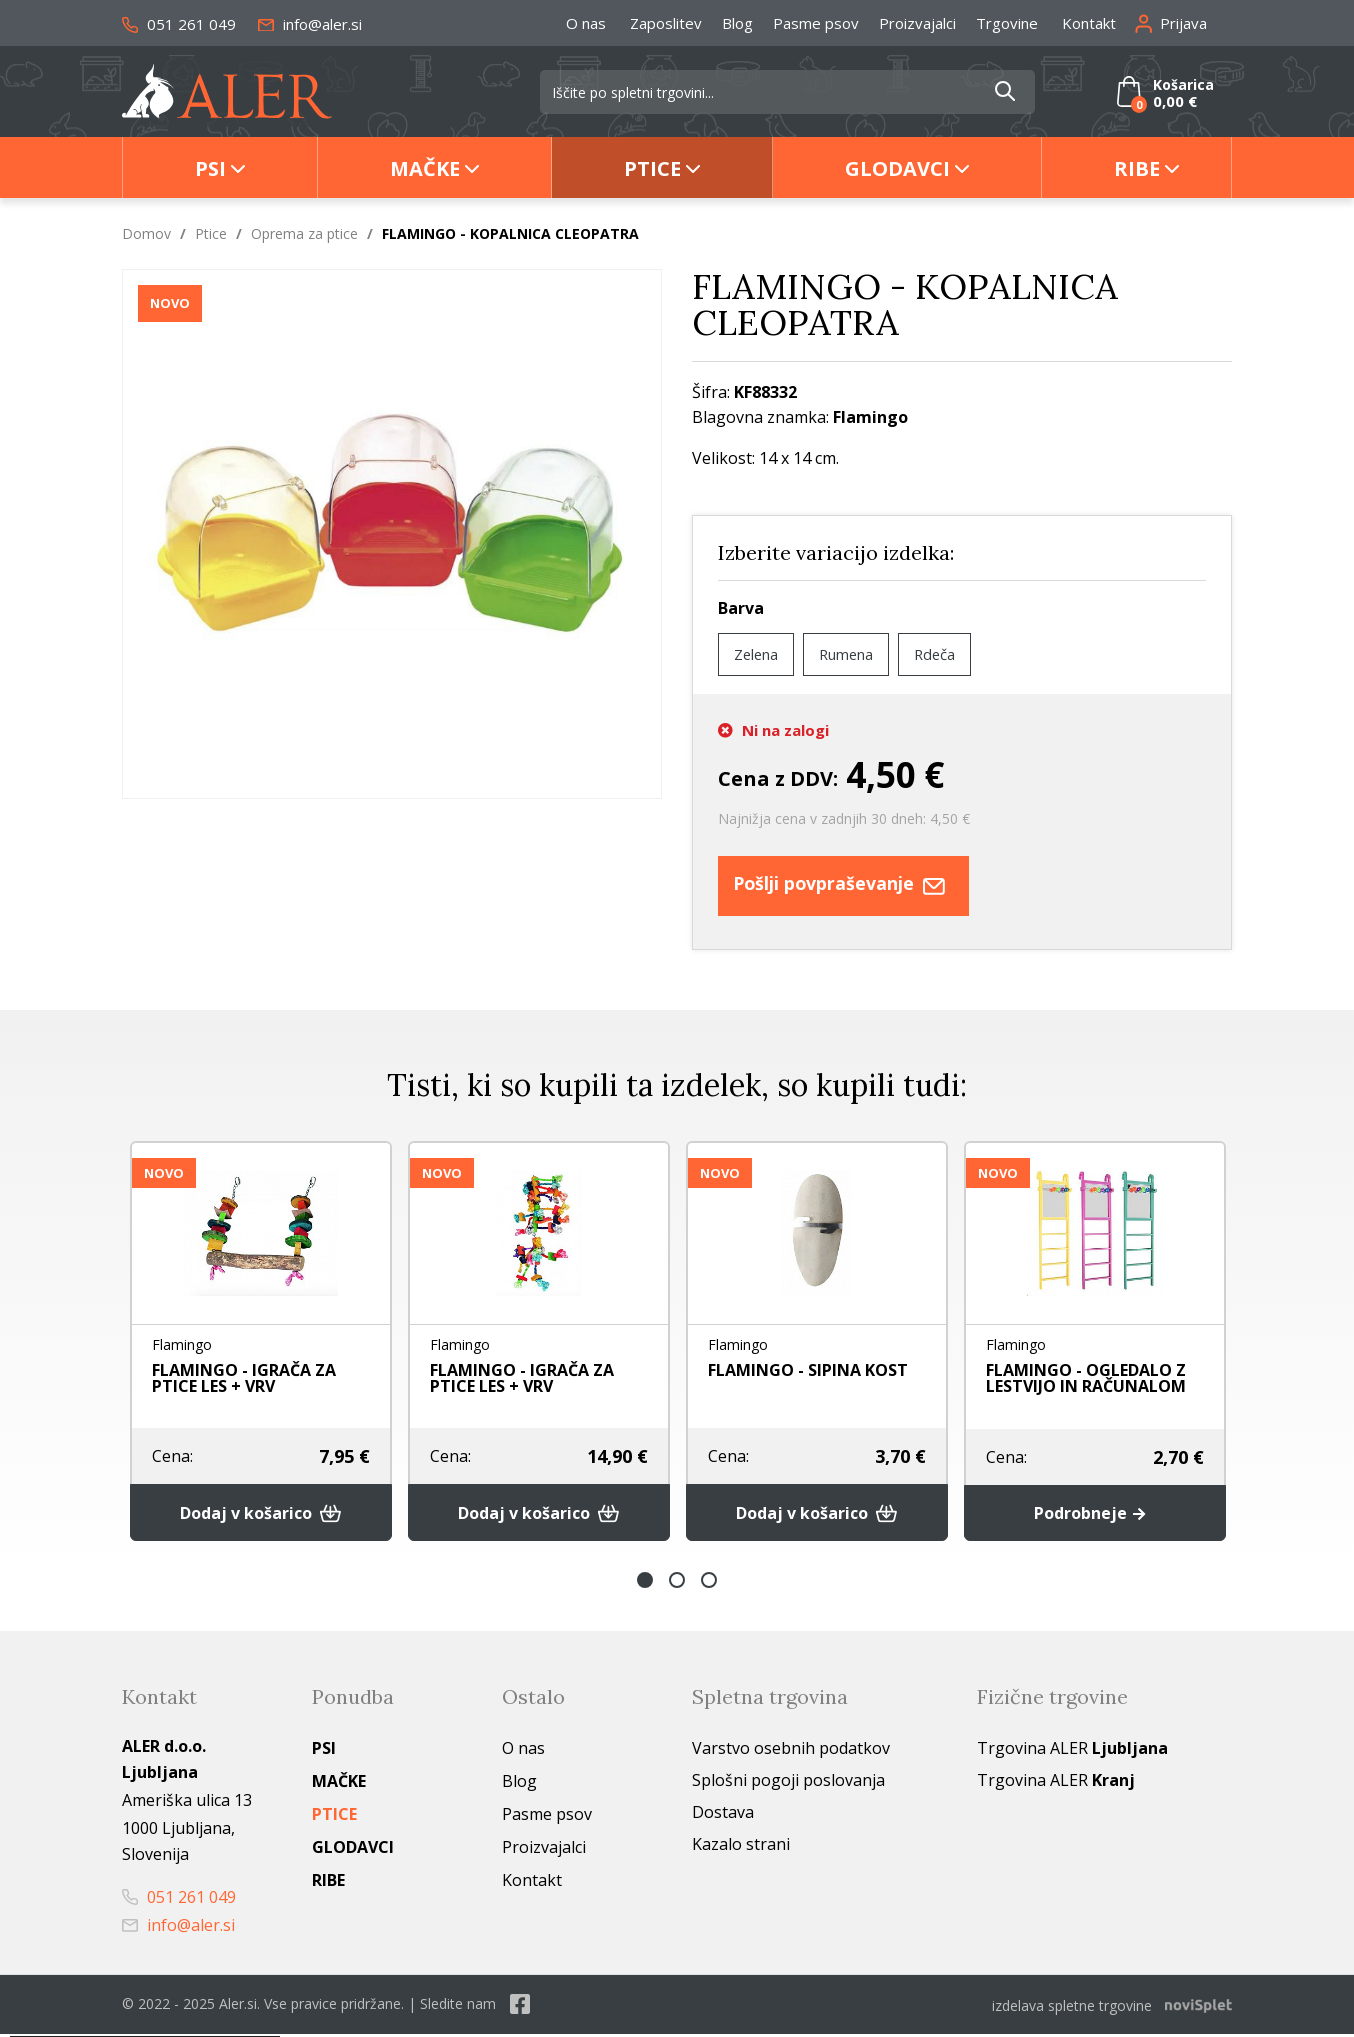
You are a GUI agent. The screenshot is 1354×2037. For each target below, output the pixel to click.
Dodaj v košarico (261, 1517)
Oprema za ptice (304, 233)
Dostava (723, 1817)
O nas (586, 23)
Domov (146, 233)
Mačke (425, 168)
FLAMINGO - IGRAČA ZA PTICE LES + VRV (244, 1378)
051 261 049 (179, 24)
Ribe (1137, 168)
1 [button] (645, 1585)
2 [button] (677, 1585)
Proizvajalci (917, 23)
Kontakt (1089, 23)
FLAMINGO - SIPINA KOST (808, 1370)
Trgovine (1007, 23)
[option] (261, 1343)
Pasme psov (816, 23)
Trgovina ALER (1072, 1753)
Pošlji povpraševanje (866, 885)
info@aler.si (310, 24)
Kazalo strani (741, 1849)
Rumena (857, 654)
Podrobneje (1094, 1517)
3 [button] (709, 1585)
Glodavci (897, 168)
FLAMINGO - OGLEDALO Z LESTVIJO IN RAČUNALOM (1086, 1378)
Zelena (759, 654)
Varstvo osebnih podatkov (791, 1753)
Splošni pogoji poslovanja (788, 1785)
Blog (737, 23)
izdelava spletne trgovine (1072, 2008)
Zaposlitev (666, 23)
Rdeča (951, 654)
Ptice (652, 168)
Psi (210, 168)
